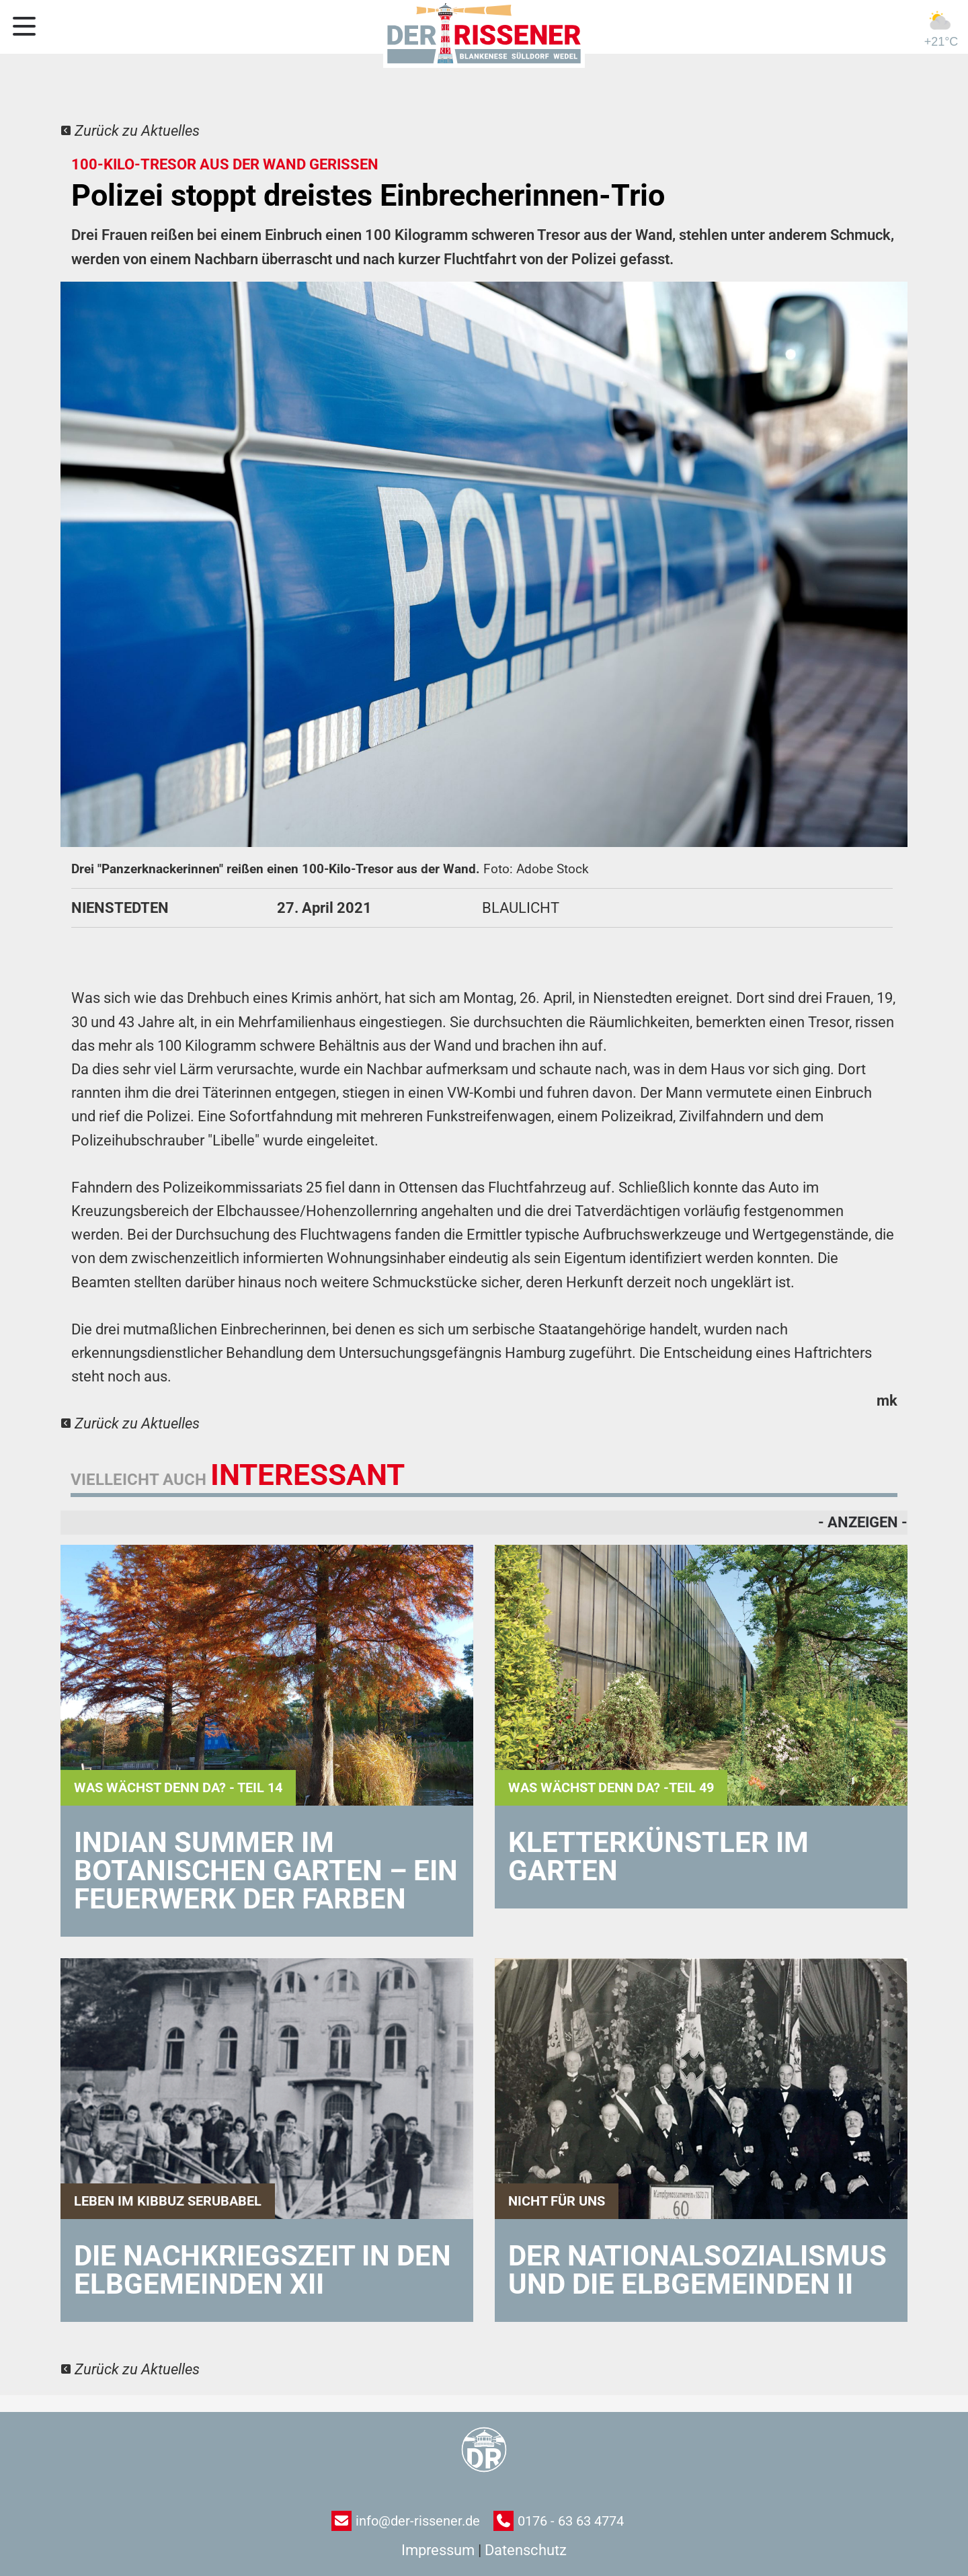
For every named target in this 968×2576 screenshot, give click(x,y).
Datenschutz (526, 2550)
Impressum (438, 2550)
